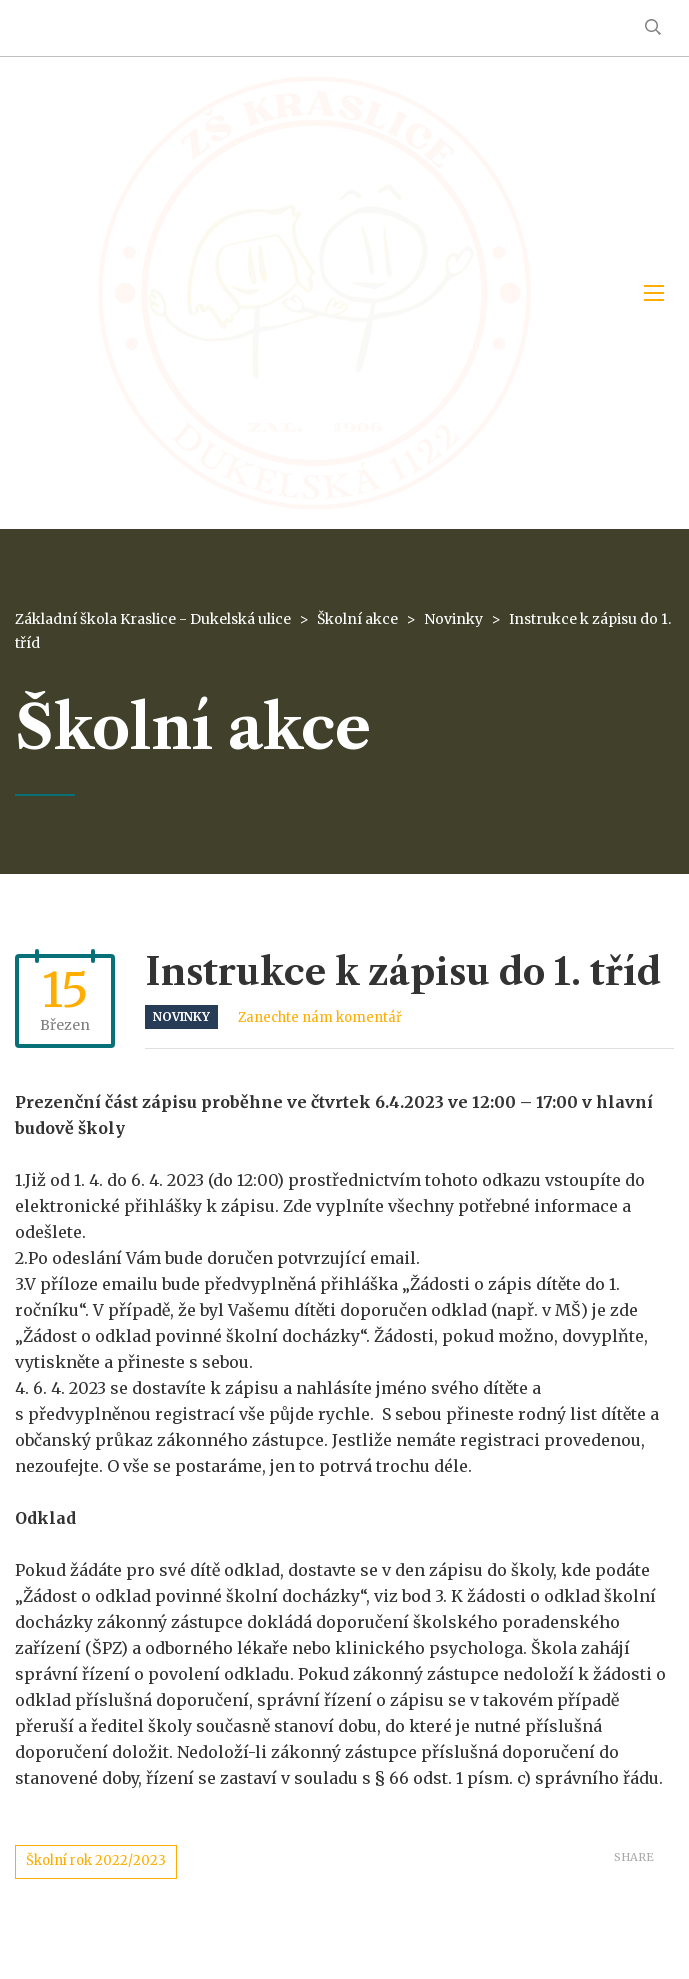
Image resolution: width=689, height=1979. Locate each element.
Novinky (181, 1016)
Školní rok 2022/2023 (96, 1860)
